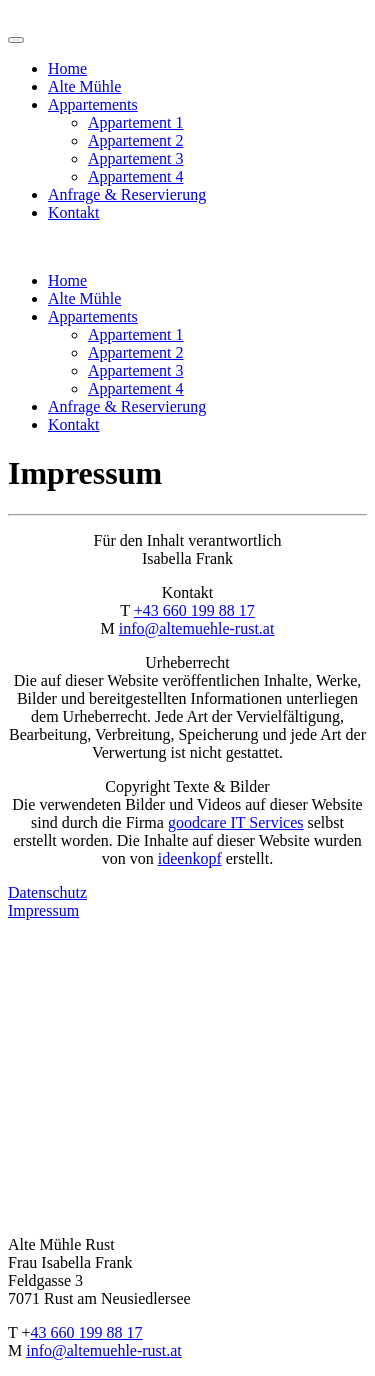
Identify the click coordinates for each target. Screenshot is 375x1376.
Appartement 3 (136, 158)
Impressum (43, 910)
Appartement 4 (136, 176)
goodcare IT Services (236, 822)
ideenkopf (190, 858)
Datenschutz (47, 892)
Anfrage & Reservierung (127, 194)
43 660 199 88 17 (87, 1332)
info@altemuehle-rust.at (197, 628)
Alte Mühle (84, 86)
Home (67, 68)
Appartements (93, 104)
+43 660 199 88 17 (194, 610)
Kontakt (74, 212)
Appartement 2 (136, 140)
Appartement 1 (136, 122)
